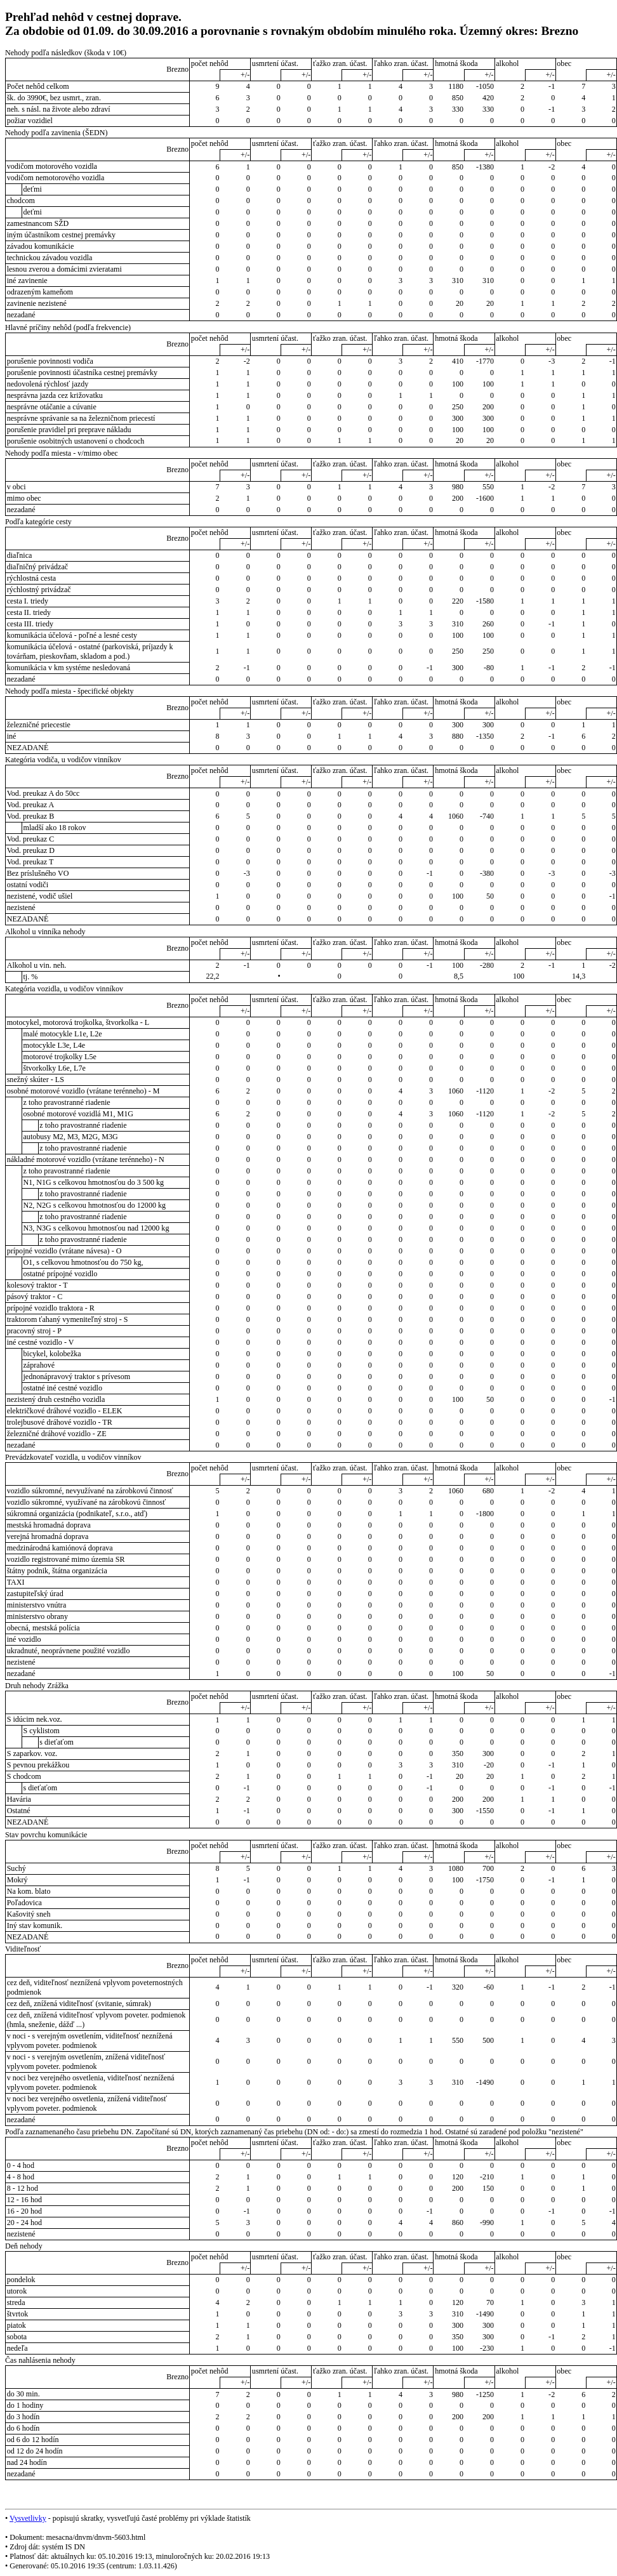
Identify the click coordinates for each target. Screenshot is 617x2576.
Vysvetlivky (28, 2518)
